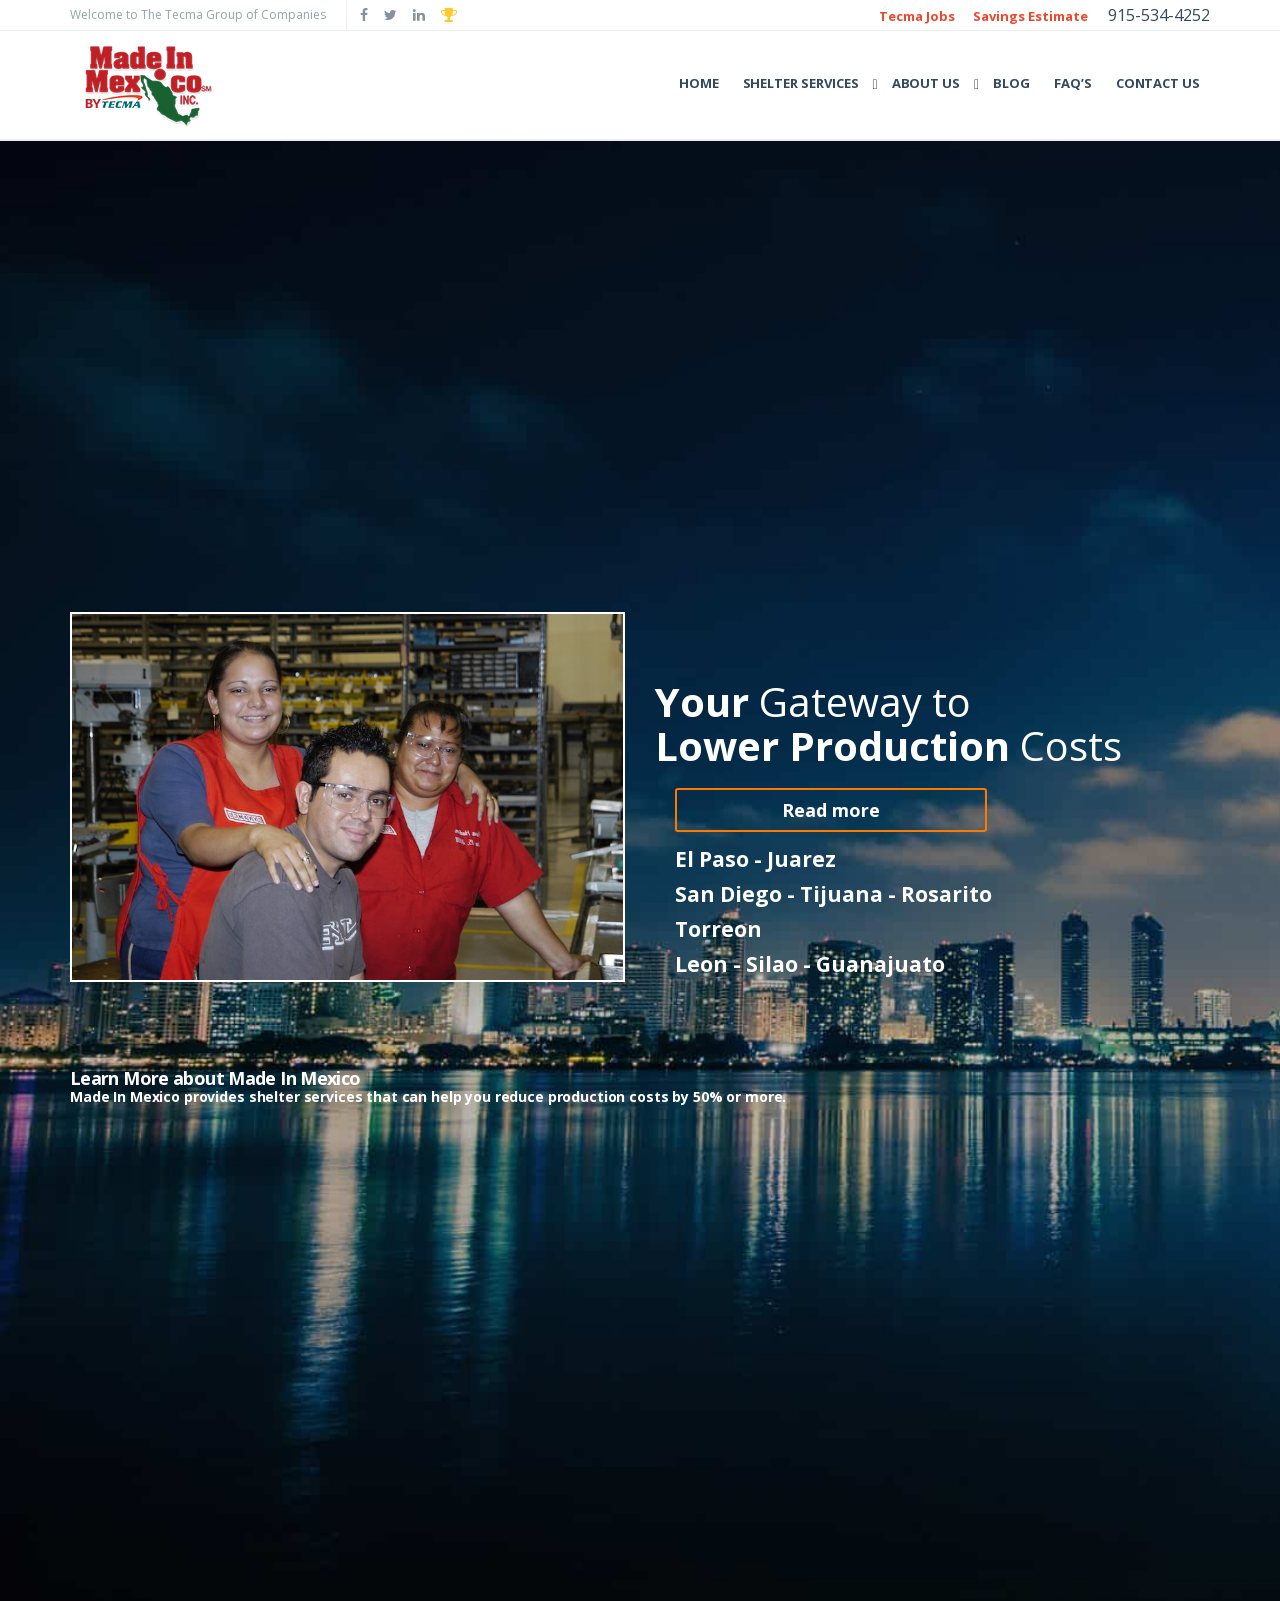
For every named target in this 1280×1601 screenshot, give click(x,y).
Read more (831, 810)
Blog (1011, 83)
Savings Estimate (1030, 16)
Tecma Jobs (917, 16)
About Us (926, 83)
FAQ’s (1073, 83)
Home (699, 83)
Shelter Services (801, 83)
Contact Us (1158, 83)
